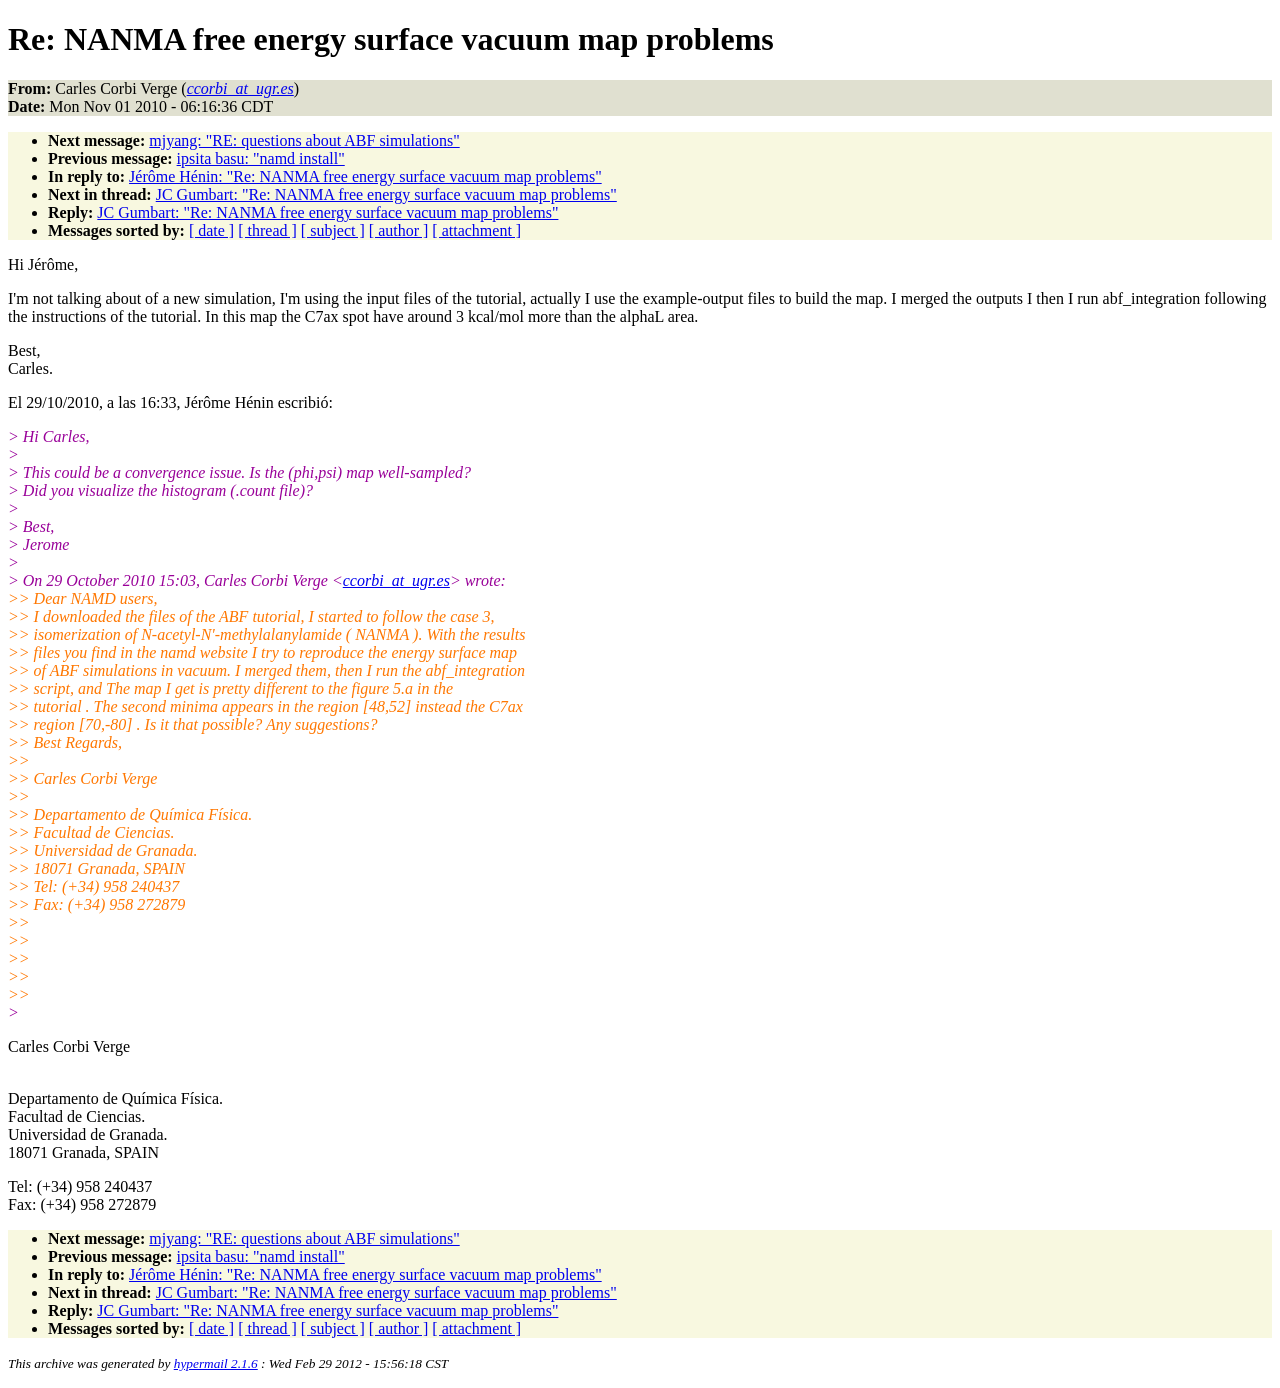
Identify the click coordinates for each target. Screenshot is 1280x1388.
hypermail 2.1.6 (216, 1363)
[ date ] (211, 230)
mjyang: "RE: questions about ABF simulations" (304, 140)
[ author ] (399, 230)
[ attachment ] (476, 230)
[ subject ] (333, 230)
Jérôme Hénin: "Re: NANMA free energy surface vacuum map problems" (365, 176)
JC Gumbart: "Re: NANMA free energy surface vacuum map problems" (386, 194)
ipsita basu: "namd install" (261, 158)
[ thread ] (267, 230)
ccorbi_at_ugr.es (396, 580)
